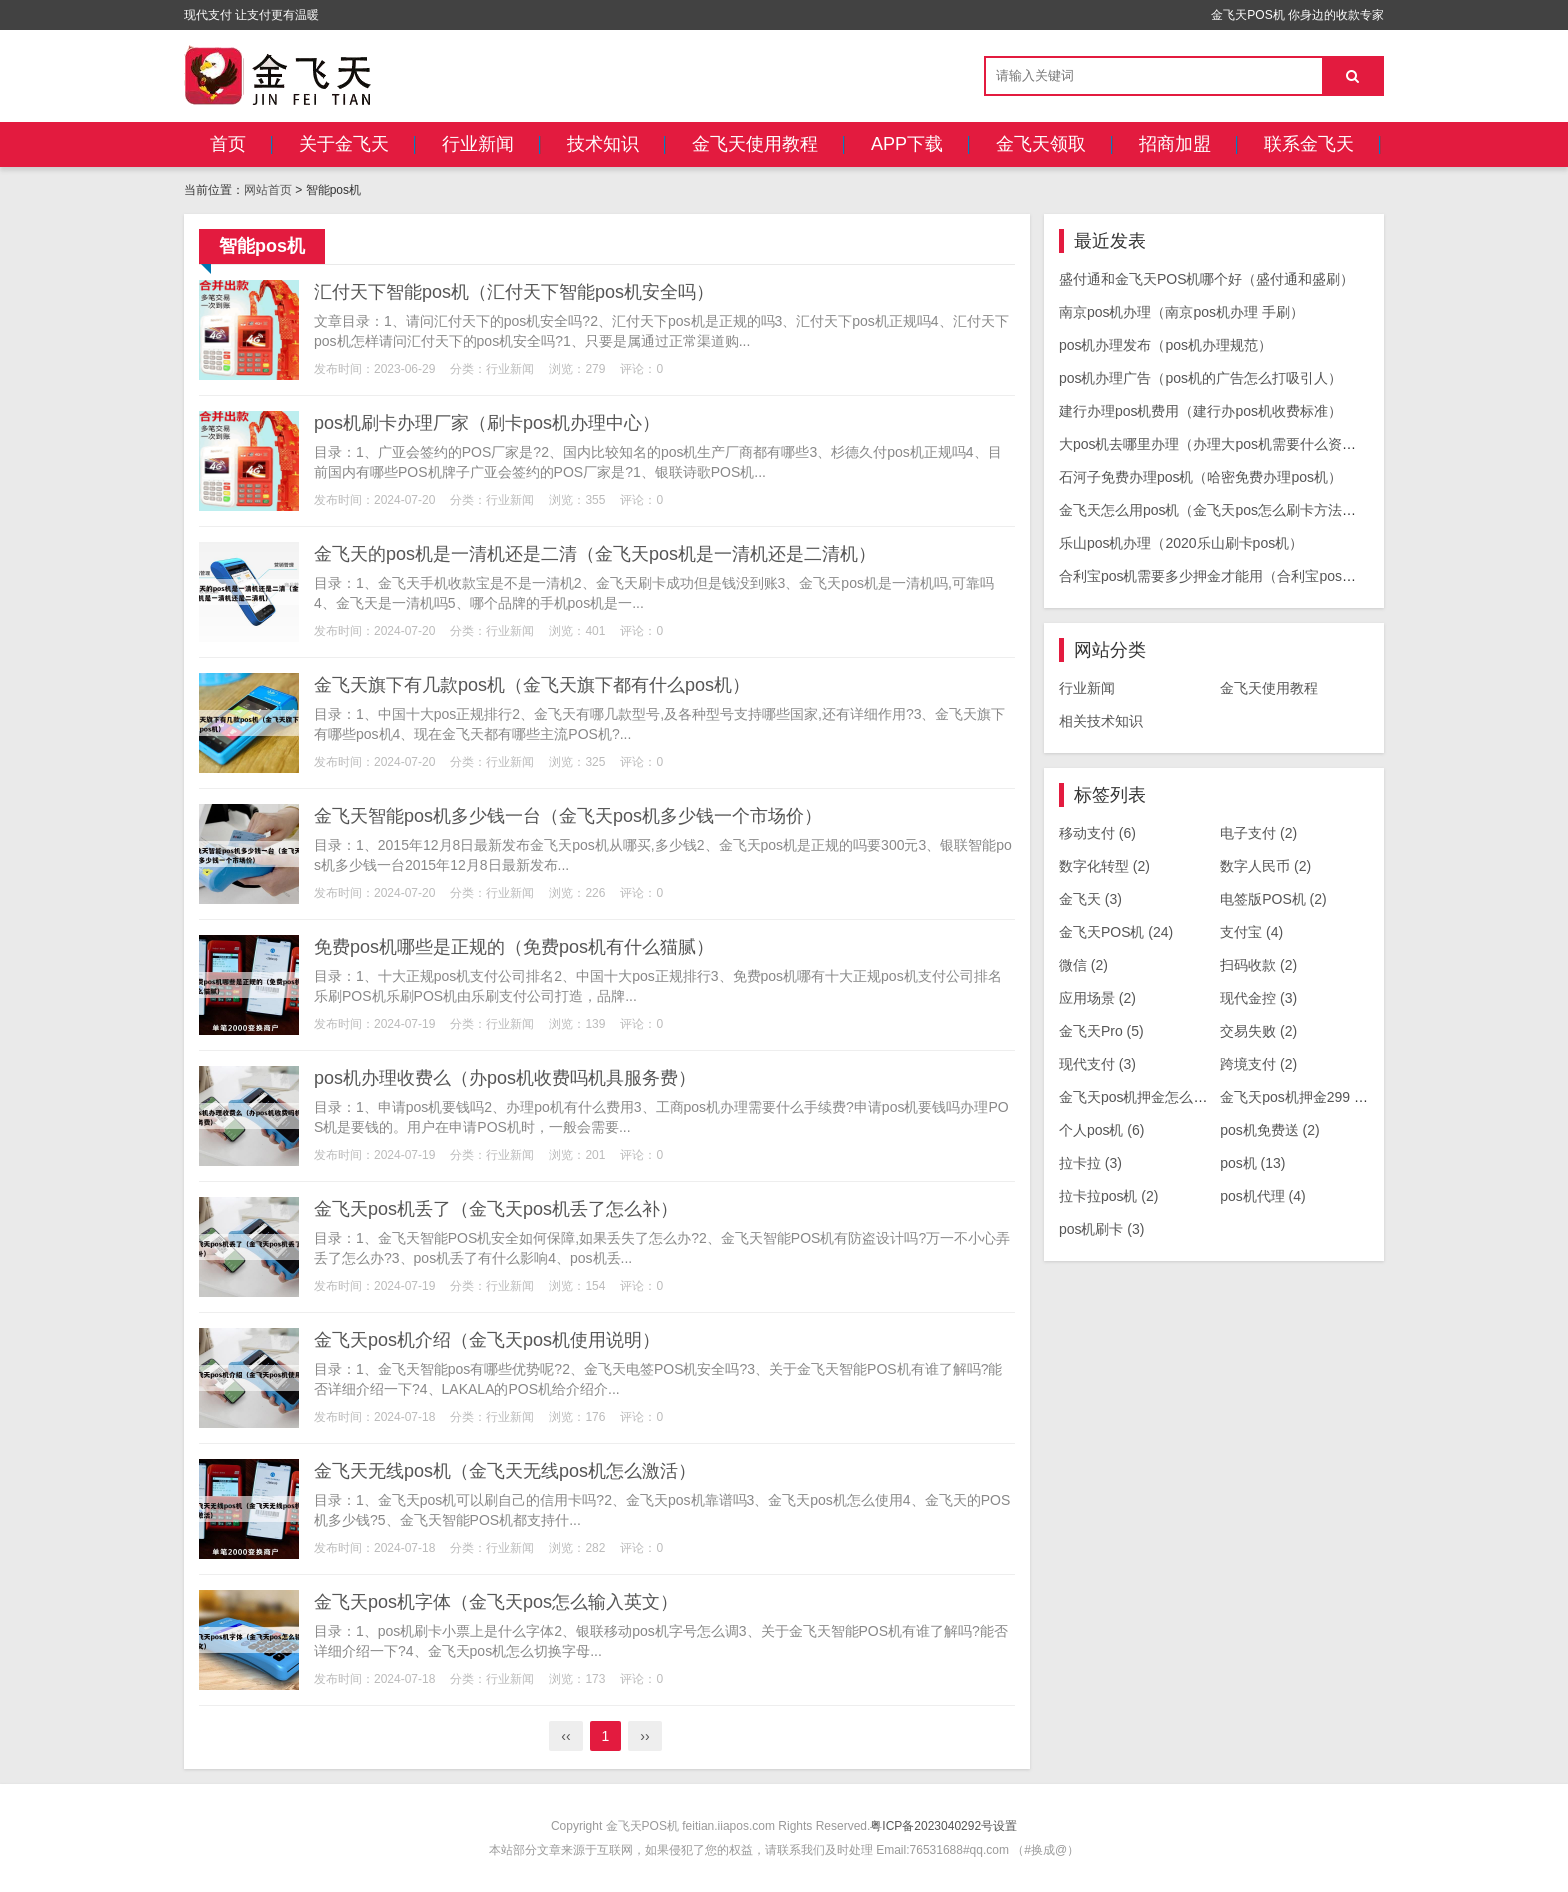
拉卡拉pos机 (1109, 1196)
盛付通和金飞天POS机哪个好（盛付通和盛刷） (1207, 279)
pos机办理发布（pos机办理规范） (1165, 345)
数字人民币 (1265, 866)
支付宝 (1251, 932)
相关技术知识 (1101, 721)
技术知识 (603, 144)
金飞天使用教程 (755, 144)
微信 (1083, 965)
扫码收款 (1258, 965)
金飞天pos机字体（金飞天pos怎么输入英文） (496, 1602)
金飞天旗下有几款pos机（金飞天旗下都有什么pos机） (532, 685)
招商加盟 (1175, 144)
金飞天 (1090, 899)
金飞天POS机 (1116, 932)
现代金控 (1258, 998)
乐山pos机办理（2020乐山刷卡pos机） (1181, 543)
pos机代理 (1263, 1196)
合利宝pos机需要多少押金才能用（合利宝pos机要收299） (1240, 576)
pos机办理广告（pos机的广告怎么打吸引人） (1200, 378)
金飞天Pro (1101, 1031)
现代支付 (1097, 1064)
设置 (1005, 1826)
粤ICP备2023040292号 (931, 1826)
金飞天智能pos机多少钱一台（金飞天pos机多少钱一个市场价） (568, 816)
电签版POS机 (1273, 899)
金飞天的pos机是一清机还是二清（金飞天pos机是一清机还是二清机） (595, 554)
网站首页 (268, 190)
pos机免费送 (1270, 1130)
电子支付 (1258, 833)
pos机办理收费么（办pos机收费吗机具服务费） (505, 1078)
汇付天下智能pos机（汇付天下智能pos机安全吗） (514, 292)
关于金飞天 (344, 144)
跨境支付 (1258, 1064)
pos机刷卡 (1102, 1229)
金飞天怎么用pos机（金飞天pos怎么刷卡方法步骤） (1221, 510)
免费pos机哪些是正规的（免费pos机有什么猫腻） (514, 947)
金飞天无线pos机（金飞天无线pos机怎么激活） (505, 1471)
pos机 (1252, 1163)
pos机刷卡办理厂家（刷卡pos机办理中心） (487, 423)
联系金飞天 (1309, 144)
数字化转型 (1104, 866)
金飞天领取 (1041, 144)
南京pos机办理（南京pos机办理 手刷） (1181, 312)
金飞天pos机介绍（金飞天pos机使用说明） (487, 1340)
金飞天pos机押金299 (1295, 1097)
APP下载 (907, 144)
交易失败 (1258, 1031)
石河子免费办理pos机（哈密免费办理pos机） (1200, 477)
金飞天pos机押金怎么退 (1144, 1097)
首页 (228, 144)
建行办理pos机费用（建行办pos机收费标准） (1200, 411)
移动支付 (1097, 833)
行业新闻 (478, 144)
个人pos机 (1102, 1130)
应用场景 (1097, 998)
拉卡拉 (1090, 1163)
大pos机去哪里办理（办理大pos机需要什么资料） (1214, 444)
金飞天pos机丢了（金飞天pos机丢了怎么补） (496, 1209)
